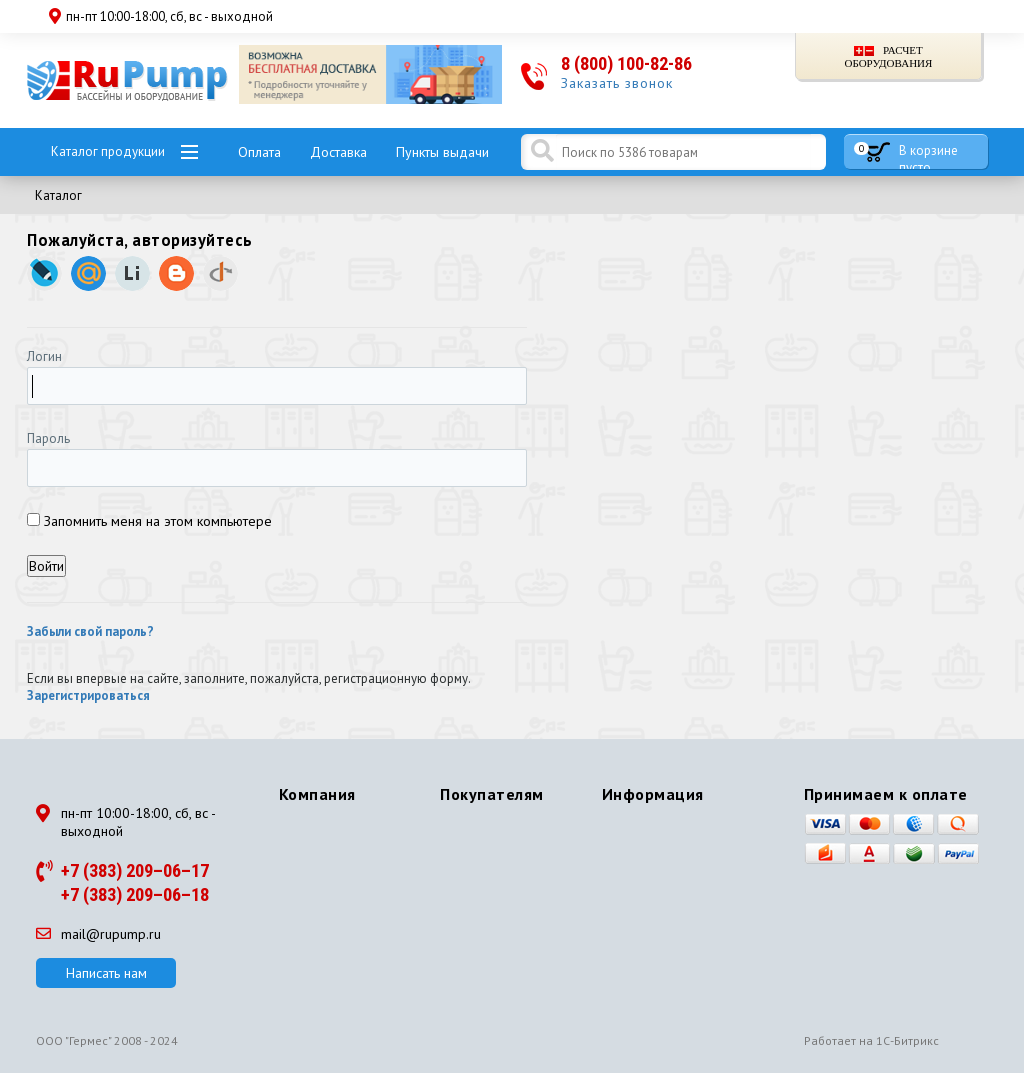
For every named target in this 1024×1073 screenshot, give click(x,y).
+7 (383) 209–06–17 (135, 870)
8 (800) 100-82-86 (626, 63)
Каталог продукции (108, 151)
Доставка (338, 152)
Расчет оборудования (888, 57)
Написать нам (106, 973)
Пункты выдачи (442, 152)
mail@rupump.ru (98, 934)
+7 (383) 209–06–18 (135, 894)
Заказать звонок (617, 83)
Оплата (259, 152)
